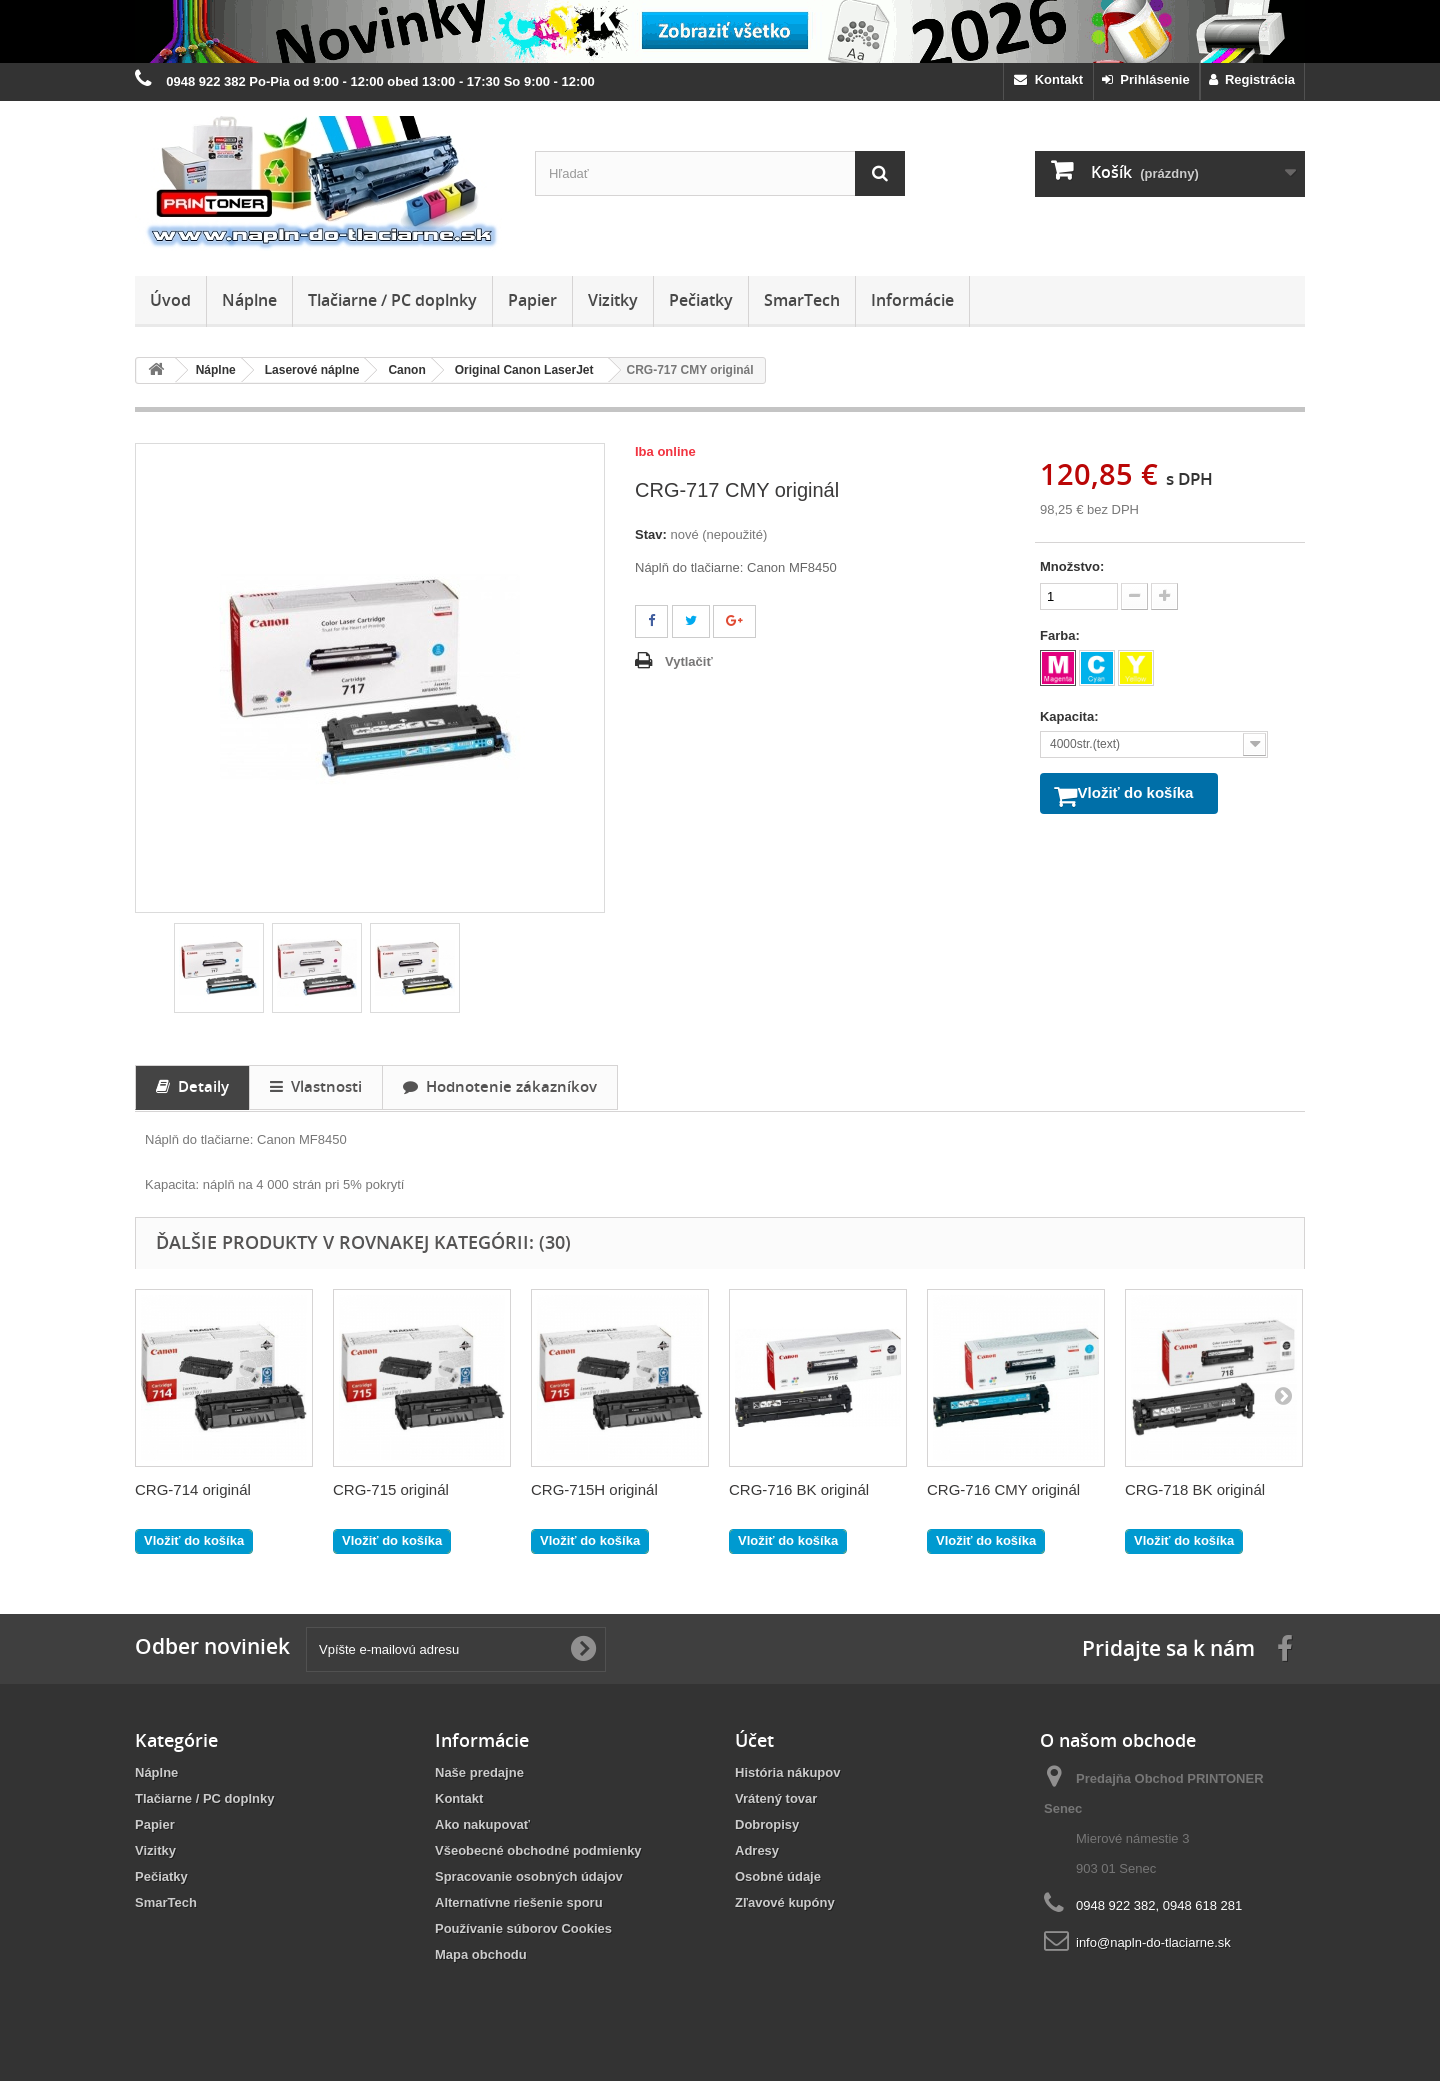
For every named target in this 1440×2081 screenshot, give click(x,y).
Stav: (651, 534)
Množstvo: (1072, 566)
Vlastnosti (316, 1086)
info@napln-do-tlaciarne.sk (1153, 1942)
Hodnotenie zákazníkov (500, 1086)
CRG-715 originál (391, 1489)
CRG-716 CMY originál (1003, 1489)
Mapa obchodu (481, 1954)
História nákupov (787, 1772)
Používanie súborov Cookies (523, 1928)
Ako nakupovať (482, 1824)
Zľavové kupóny (785, 1902)
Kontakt (1048, 79)
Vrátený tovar (776, 1798)
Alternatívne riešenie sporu (519, 1902)
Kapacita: (1071, 716)
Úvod (170, 300)
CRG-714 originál (193, 1489)
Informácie (912, 300)
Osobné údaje (778, 1876)
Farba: (1061, 635)
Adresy (757, 1850)
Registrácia (1252, 79)
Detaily (192, 1086)
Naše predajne (479, 1772)
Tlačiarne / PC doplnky (392, 300)
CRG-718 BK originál (1195, 1489)
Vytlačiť (689, 661)
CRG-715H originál (594, 1489)
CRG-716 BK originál (799, 1489)
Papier (532, 300)
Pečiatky (701, 300)
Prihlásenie (1146, 79)
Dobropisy (767, 1824)
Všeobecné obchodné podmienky (538, 1850)
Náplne (249, 300)
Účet (754, 1740)
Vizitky (613, 300)
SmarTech (802, 300)
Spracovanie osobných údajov (529, 1876)
